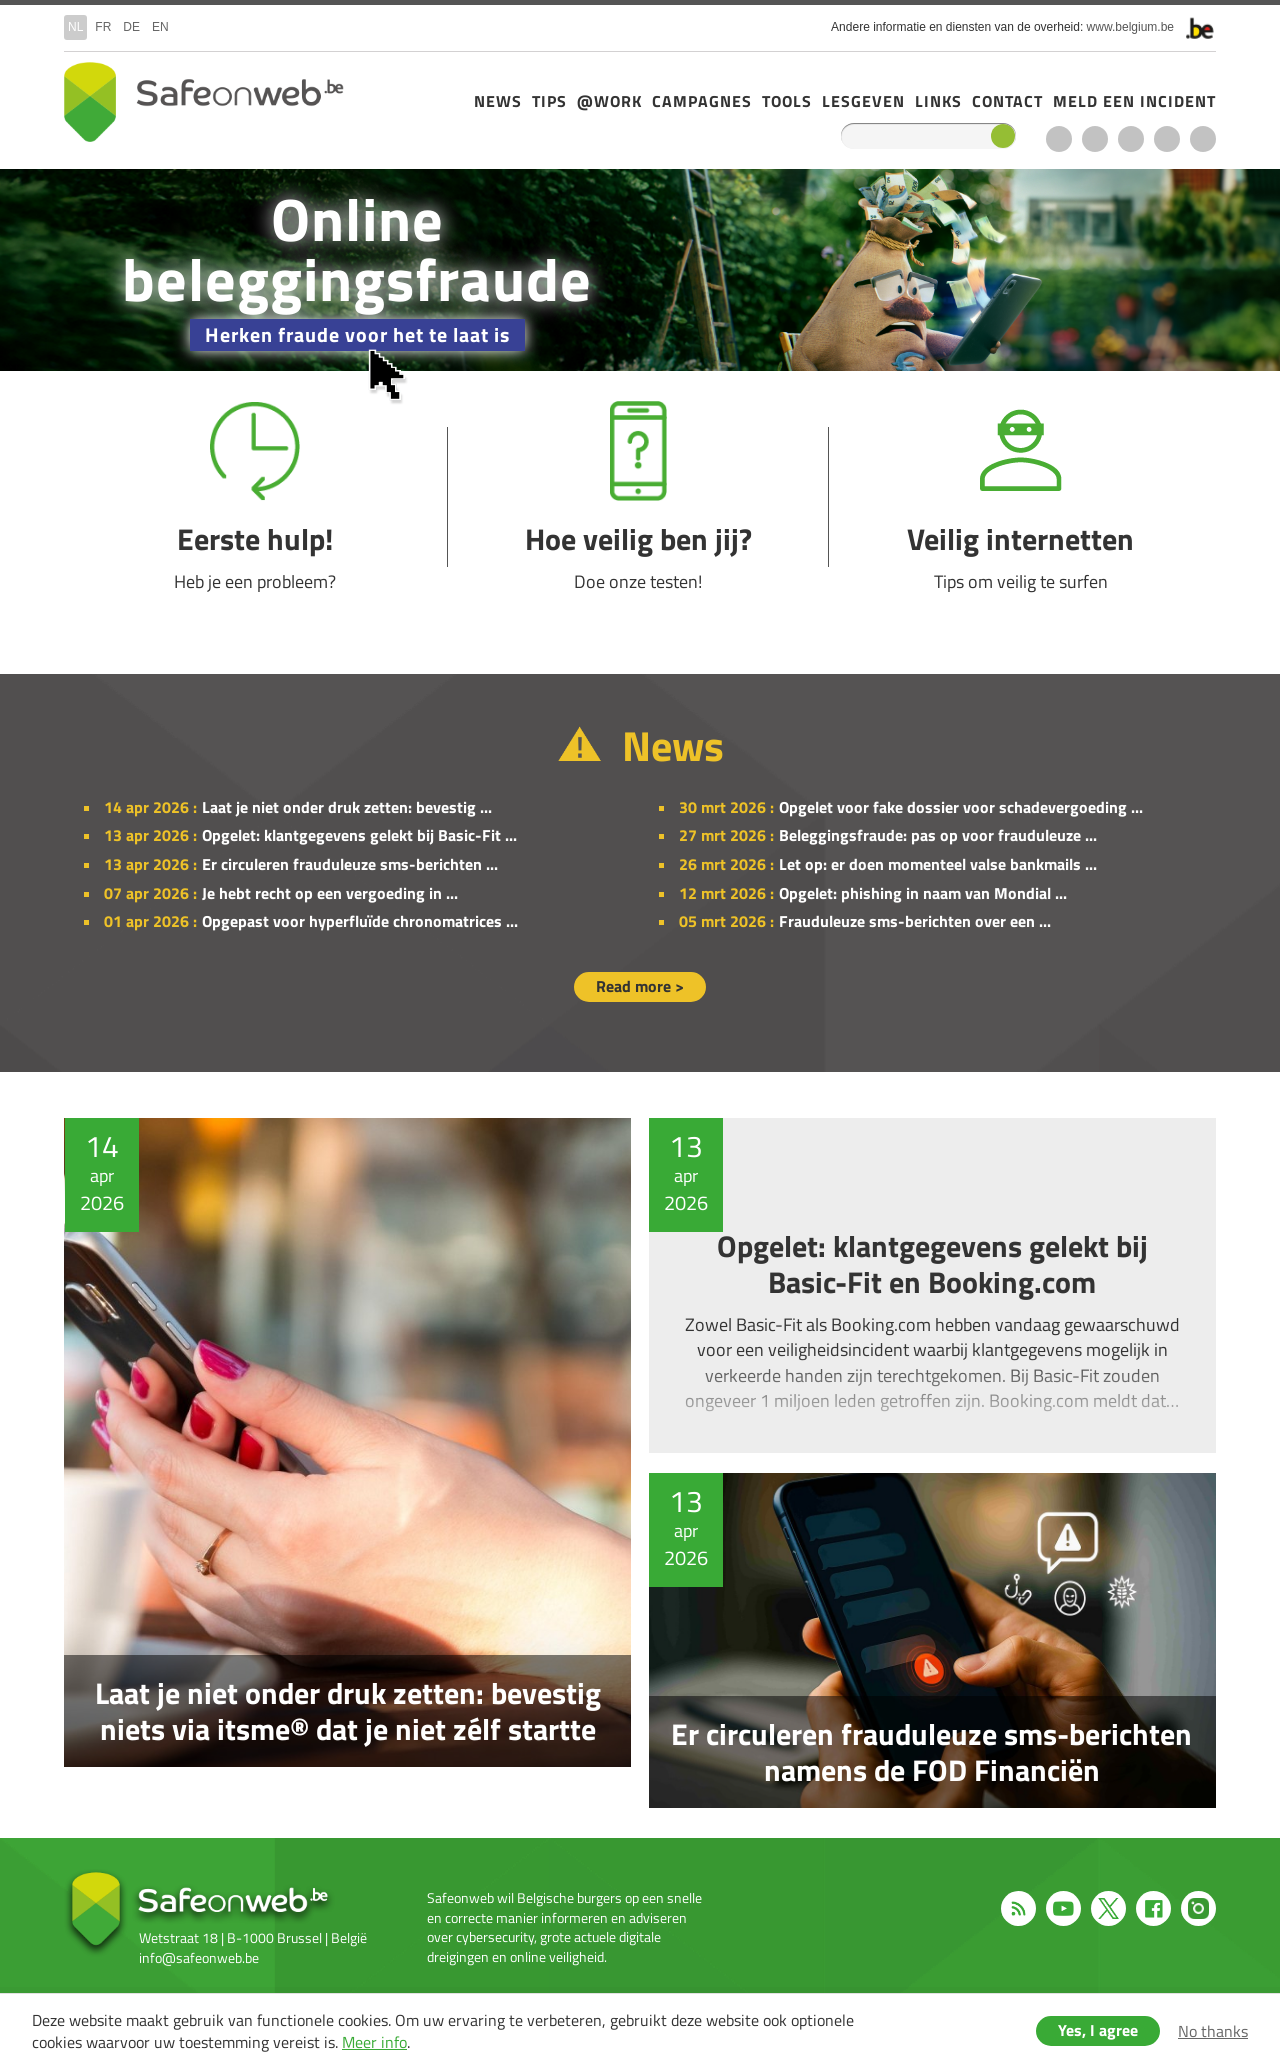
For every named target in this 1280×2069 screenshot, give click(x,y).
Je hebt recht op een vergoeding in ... (330, 893)
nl (75, 27)
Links (938, 101)
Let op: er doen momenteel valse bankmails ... (938, 864)
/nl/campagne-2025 (640, 270)
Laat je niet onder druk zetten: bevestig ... (347, 807)
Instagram (1203, 139)
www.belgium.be (1130, 27)
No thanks (1213, 2031)
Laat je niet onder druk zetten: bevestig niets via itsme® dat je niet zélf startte (342, 1463)
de (131, 27)
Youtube (1095, 139)
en (160, 27)
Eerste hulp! (255, 497)
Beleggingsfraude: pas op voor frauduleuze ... (938, 835)
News (498, 101)
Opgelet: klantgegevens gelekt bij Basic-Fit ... (359, 835)
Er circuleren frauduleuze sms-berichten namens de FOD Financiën (938, 1640)
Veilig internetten (1020, 497)
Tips (549, 101)
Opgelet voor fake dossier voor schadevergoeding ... (961, 807)
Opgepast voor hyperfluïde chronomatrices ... (360, 921)
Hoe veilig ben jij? (638, 497)
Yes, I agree (1098, 2030)
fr (103, 27)
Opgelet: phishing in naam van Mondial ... (923, 893)
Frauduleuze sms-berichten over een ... (915, 921)
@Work (609, 101)
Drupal (204, 102)
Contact (1007, 101)
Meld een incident (1134, 101)
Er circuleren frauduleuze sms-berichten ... (350, 864)
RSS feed (1059, 139)
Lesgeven (863, 101)
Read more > (640, 986)
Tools (787, 101)
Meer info (374, 2042)
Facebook (1167, 139)
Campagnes (702, 101)
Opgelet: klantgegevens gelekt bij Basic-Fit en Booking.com (938, 1285)
